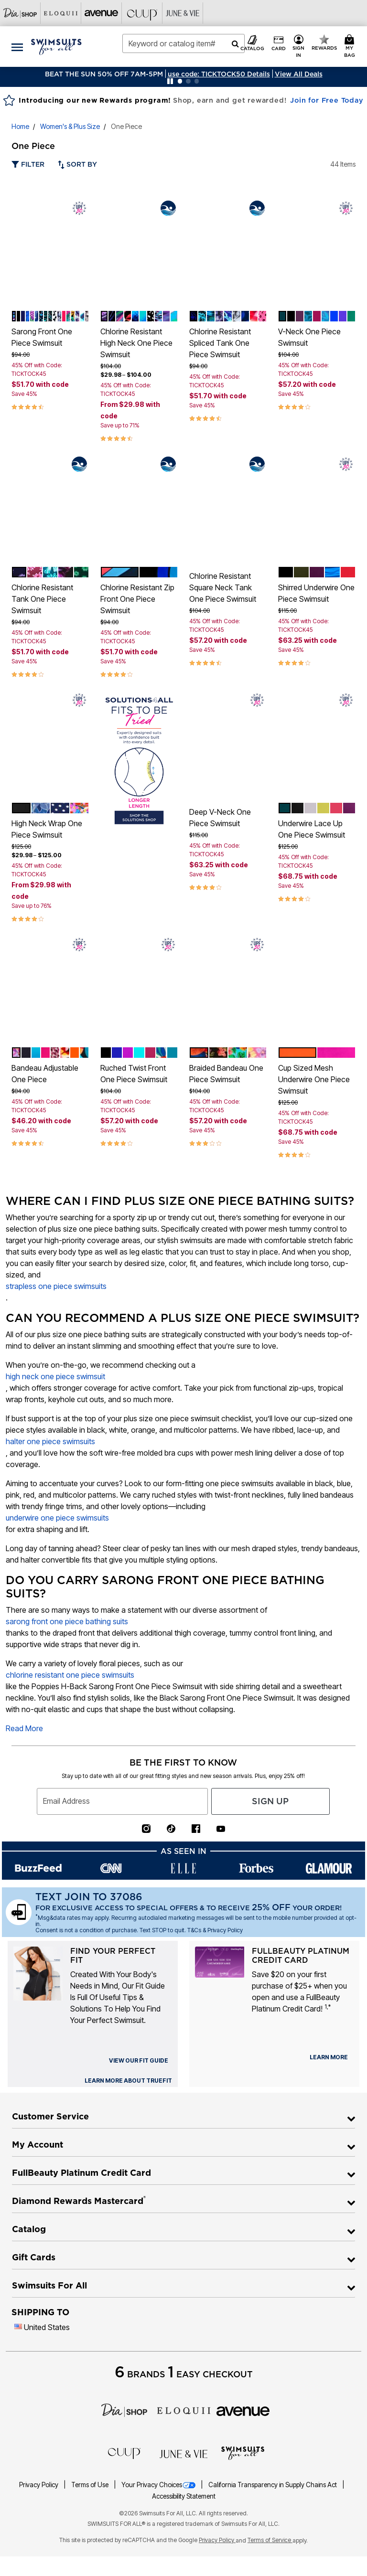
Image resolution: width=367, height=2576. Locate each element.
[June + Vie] (183, 2453)
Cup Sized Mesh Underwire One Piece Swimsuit (314, 1079)
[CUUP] (124, 2453)
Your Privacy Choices (159, 2485)
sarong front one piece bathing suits (67, 1621)
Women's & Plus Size (70, 126)
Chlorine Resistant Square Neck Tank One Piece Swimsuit (222, 587)
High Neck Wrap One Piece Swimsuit (46, 829)
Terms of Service (270, 2540)
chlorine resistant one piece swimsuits (70, 1675)
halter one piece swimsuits (50, 1441)
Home (20, 126)
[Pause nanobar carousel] (170, 81)
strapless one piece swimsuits (56, 1286)
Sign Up (270, 1801)
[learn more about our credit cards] (329, 2057)
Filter (27, 164)
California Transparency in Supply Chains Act (273, 2485)
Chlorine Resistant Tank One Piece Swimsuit (42, 599)
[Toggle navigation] (17, 46)
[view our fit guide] (138, 2061)
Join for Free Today (326, 100)
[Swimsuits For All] (242, 2452)
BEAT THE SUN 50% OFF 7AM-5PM (104, 74)
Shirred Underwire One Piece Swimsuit (316, 593)
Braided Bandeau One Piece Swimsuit (226, 1073)
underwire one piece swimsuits (57, 1517)
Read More (24, 1728)
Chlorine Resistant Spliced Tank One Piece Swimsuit (220, 343)
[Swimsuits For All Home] (56, 46)
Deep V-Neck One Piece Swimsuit (220, 817)
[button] (219, 74)
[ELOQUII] (183, 2409)
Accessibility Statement (184, 2496)
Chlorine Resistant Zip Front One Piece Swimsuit (137, 599)
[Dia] (124, 2409)
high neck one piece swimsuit (55, 1376)
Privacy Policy (39, 2485)
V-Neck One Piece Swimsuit (309, 337)
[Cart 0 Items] (351, 46)
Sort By (77, 164)
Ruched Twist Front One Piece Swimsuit (133, 1073)
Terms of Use (90, 2485)
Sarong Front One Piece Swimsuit (41, 337)
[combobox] (183, 43)
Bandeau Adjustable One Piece (44, 1073)
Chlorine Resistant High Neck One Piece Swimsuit (136, 343)
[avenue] (243, 2410)
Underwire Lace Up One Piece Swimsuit (311, 829)
